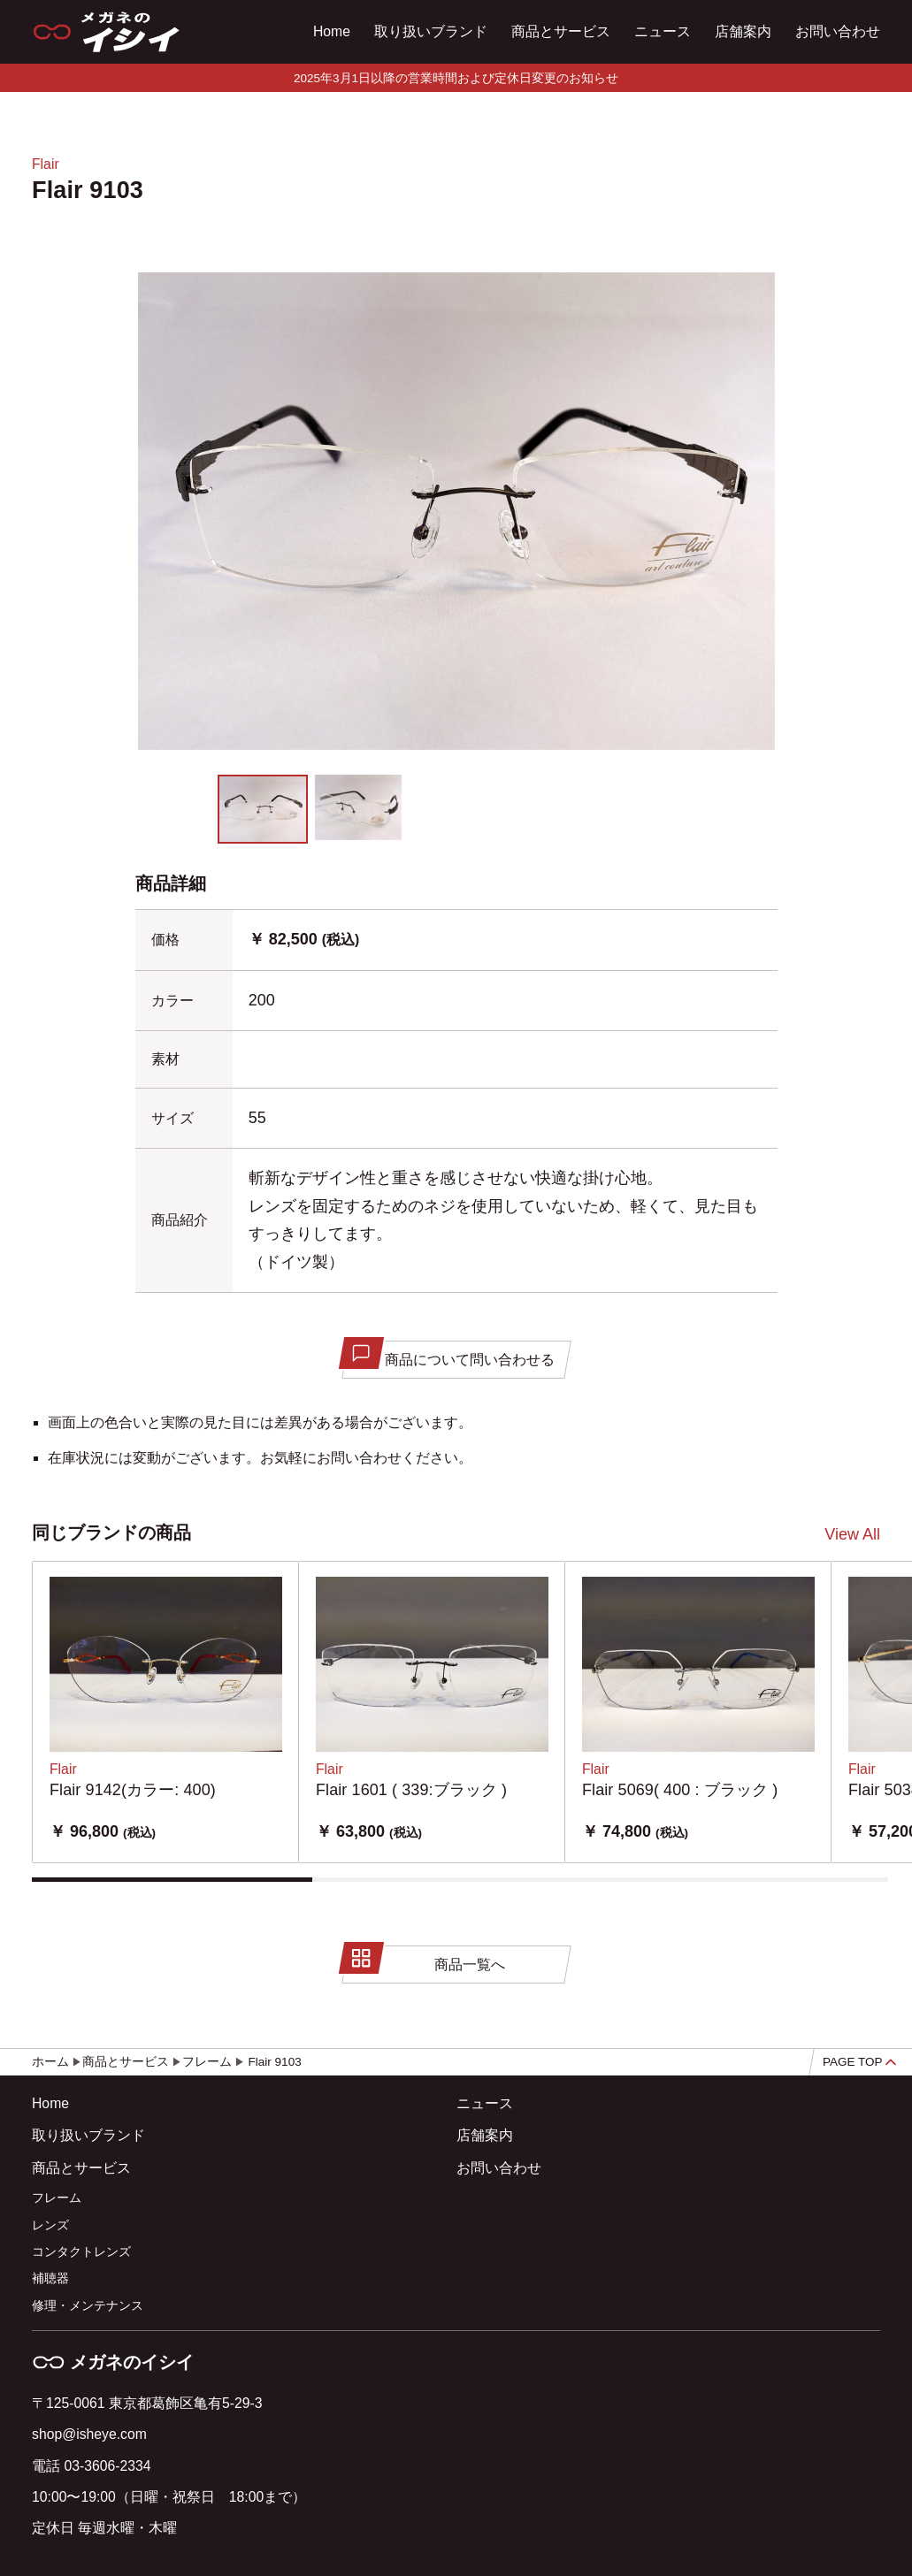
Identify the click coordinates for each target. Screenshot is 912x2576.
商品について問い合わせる (450, 1355)
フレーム (56, 2198)
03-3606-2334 (107, 2465)
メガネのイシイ (113, 2362)
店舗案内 (743, 31)
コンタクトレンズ (81, 2252)
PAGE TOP (859, 2061)
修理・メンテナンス (87, 2305)
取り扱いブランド (430, 31)
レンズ (50, 2225)
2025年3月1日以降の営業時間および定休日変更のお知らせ (456, 78)
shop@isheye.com (89, 2434)
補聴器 (50, 2278)
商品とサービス (560, 31)
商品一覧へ (425, 1959)
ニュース (662, 31)
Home (331, 31)
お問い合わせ (837, 31)
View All (852, 1534)
